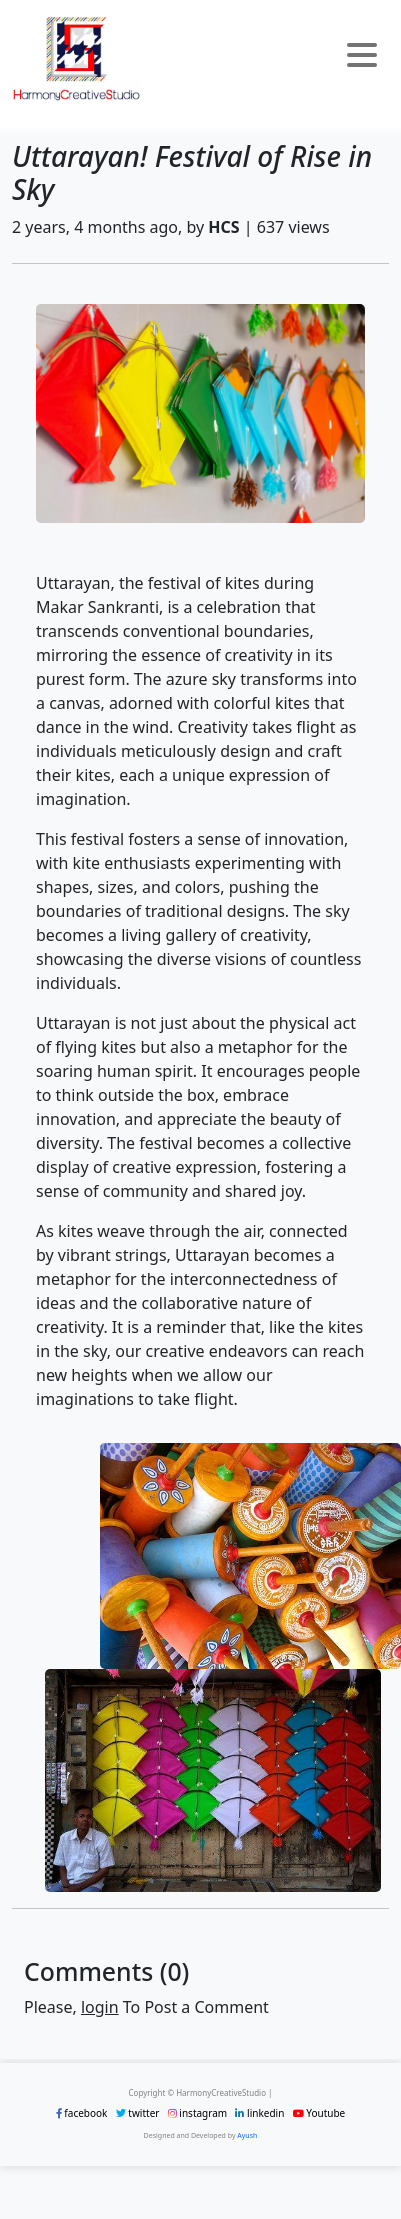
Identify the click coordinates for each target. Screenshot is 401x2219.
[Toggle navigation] (362, 58)
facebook (82, 2113)
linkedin (259, 2113)
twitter (138, 2113)
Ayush (247, 2135)
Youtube (319, 2113)
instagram (197, 2113)
